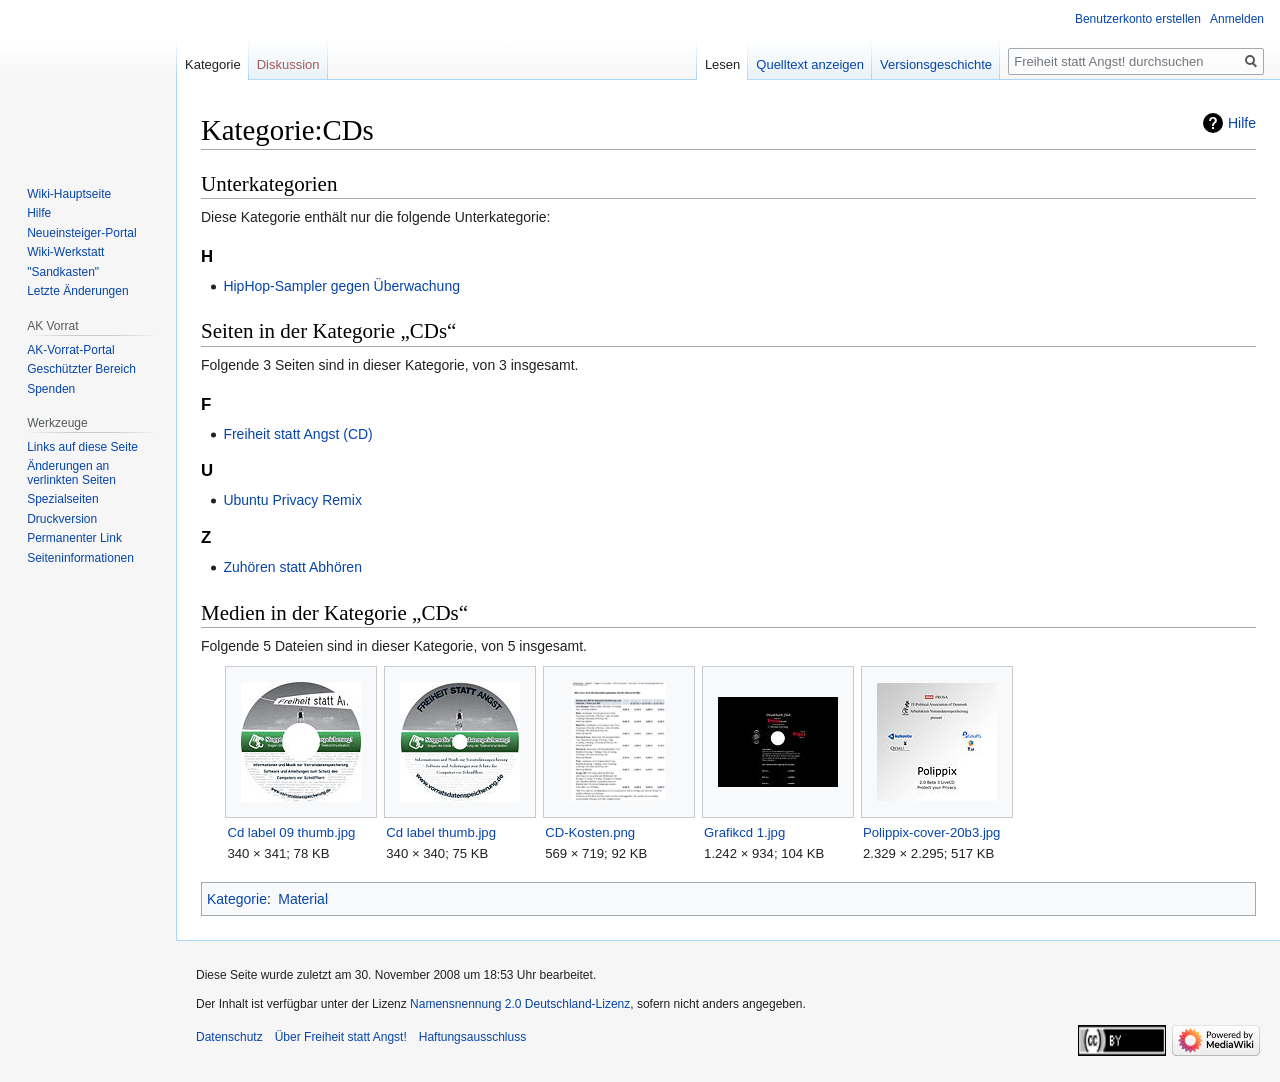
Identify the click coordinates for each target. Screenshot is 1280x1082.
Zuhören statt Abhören (292, 567)
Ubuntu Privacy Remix (292, 500)
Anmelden (1237, 19)
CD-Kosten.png (590, 832)
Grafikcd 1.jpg (744, 832)
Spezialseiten (62, 499)
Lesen (722, 64)
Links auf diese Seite (82, 447)
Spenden (51, 389)
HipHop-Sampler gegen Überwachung (341, 286)
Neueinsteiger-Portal (81, 233)
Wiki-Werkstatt (65, 252)
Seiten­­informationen (80, 558)
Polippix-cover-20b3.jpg (932, 832)
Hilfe (1242, 123)
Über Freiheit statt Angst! (341, 1037)
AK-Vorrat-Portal (70, 350)
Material (303, 899)
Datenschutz (229, 1037)
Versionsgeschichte (936, 64)
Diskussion (288, 64)
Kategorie (237, 899)
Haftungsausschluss (472, 1037)
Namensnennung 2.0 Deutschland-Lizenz (520, 1004)
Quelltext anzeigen (810, 64)
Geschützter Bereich (81, 369)
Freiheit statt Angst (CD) (297, 434)
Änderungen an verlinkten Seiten (71, 473)
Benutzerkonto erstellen (1138, 19)
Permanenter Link (74, 538)
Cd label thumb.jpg (441, 832)
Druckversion (62, 519)
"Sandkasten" (63, 272)
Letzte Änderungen (77, 291)
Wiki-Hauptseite (69, 194)
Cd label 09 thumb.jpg (291, 832)
